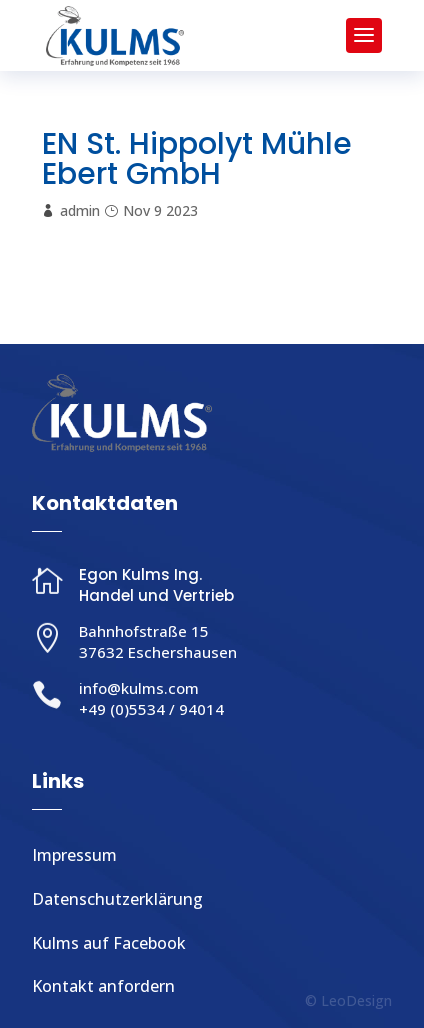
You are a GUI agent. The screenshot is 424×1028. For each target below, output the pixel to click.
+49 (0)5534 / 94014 (151, 709)
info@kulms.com (139, 688)
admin (80, 210)
